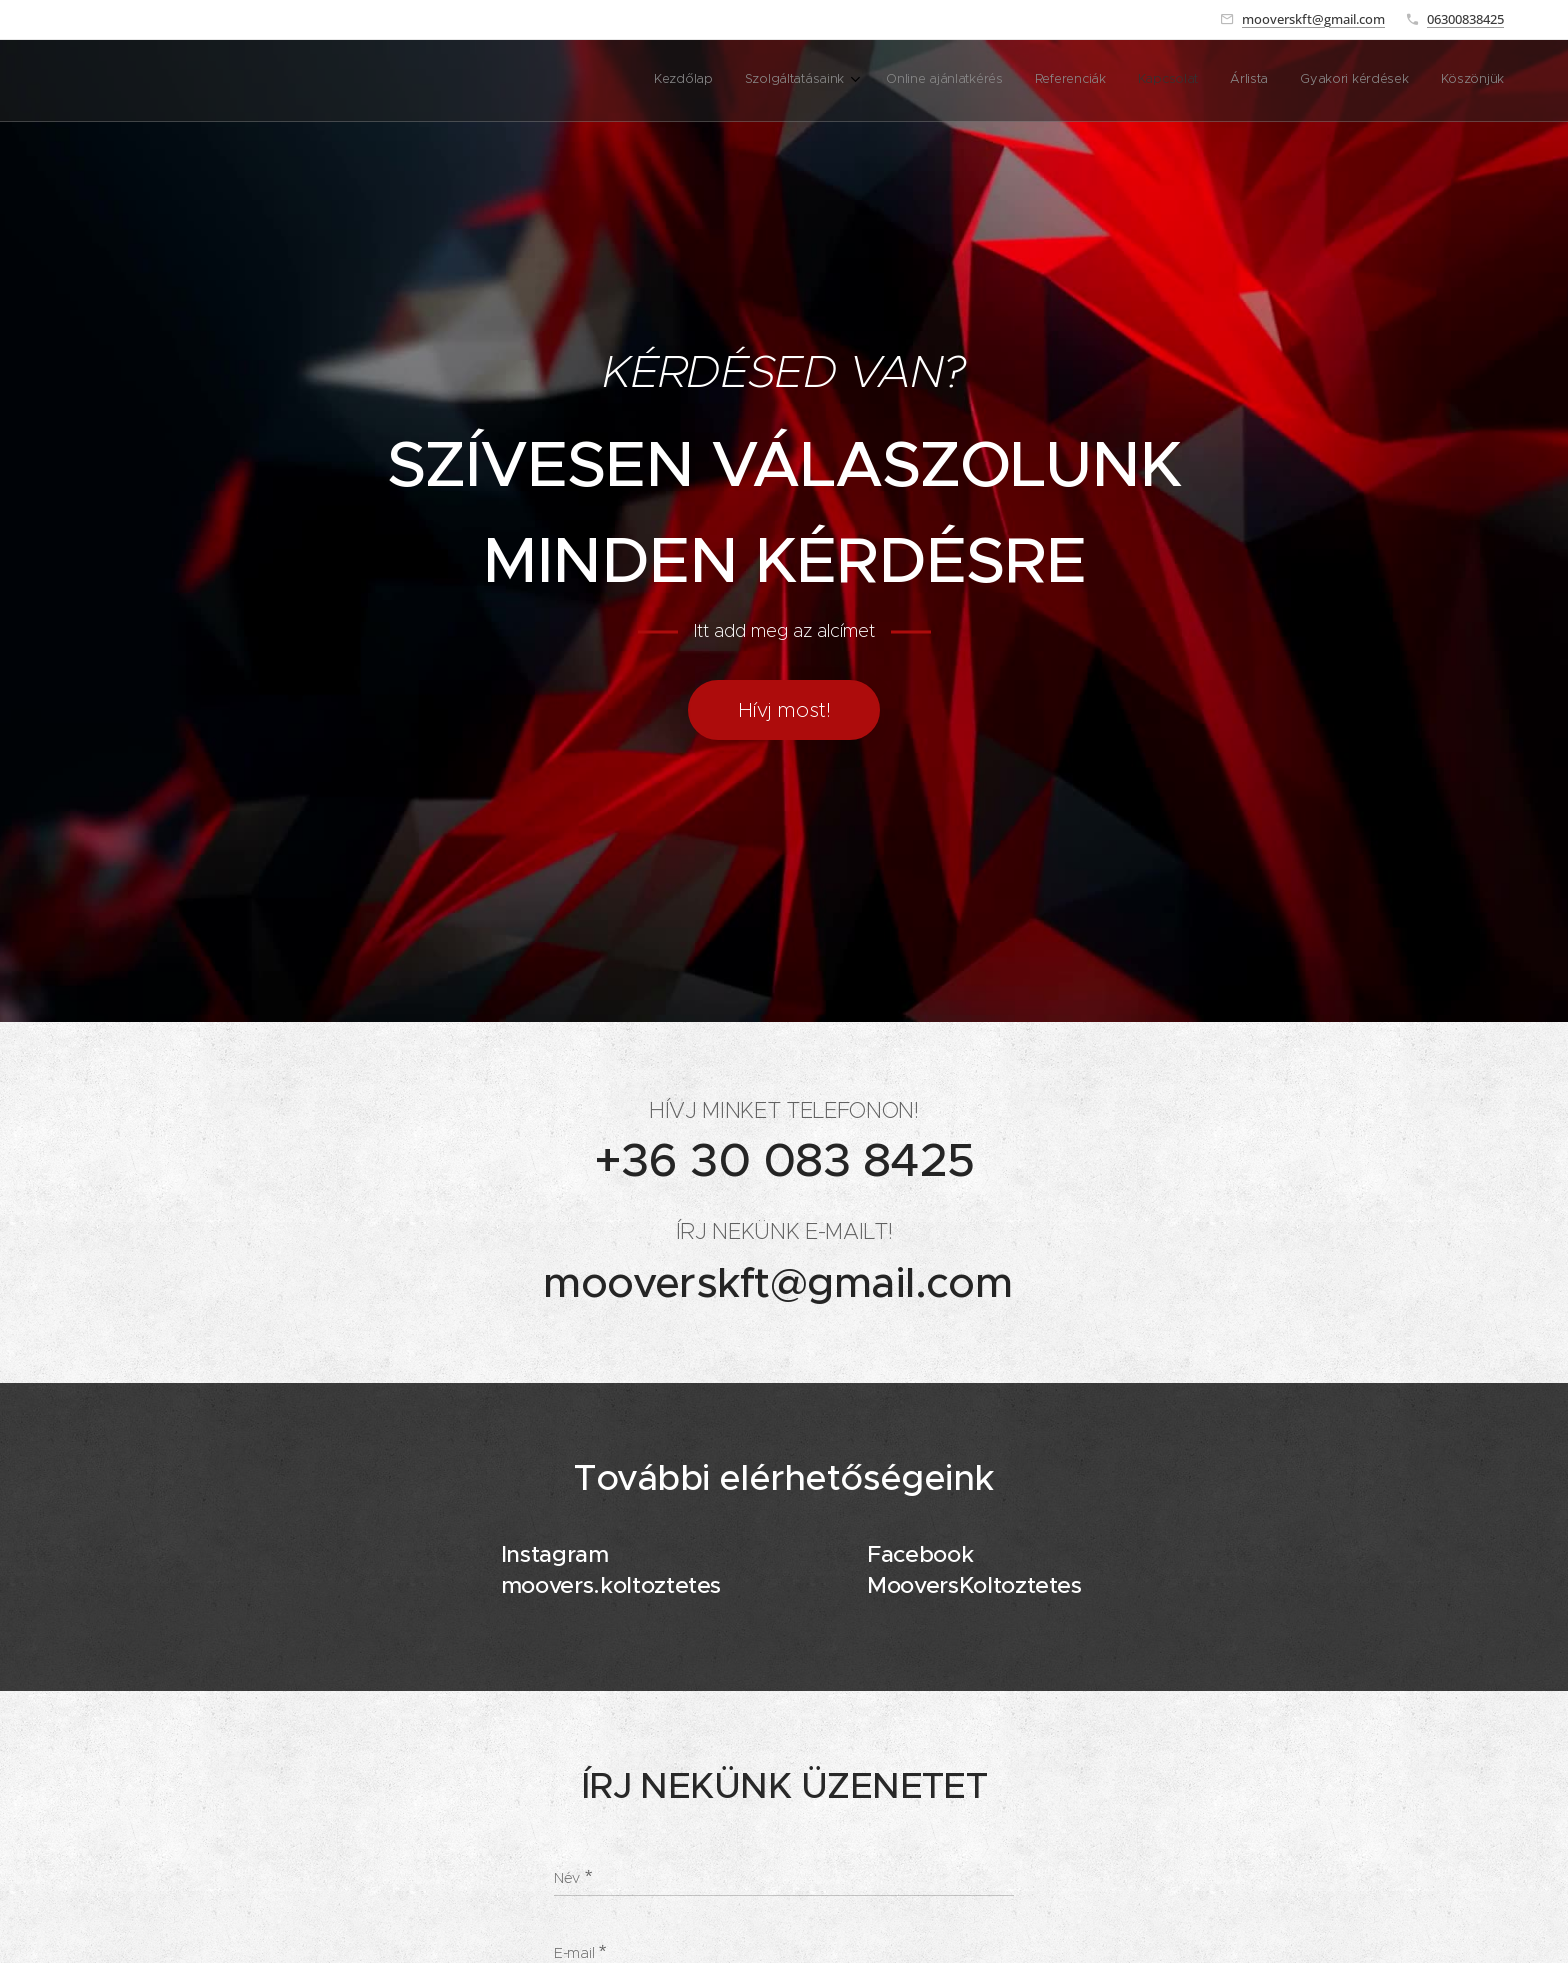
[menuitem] (1275, 81)
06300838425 (1465, 19)
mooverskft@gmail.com (1313, 19)
